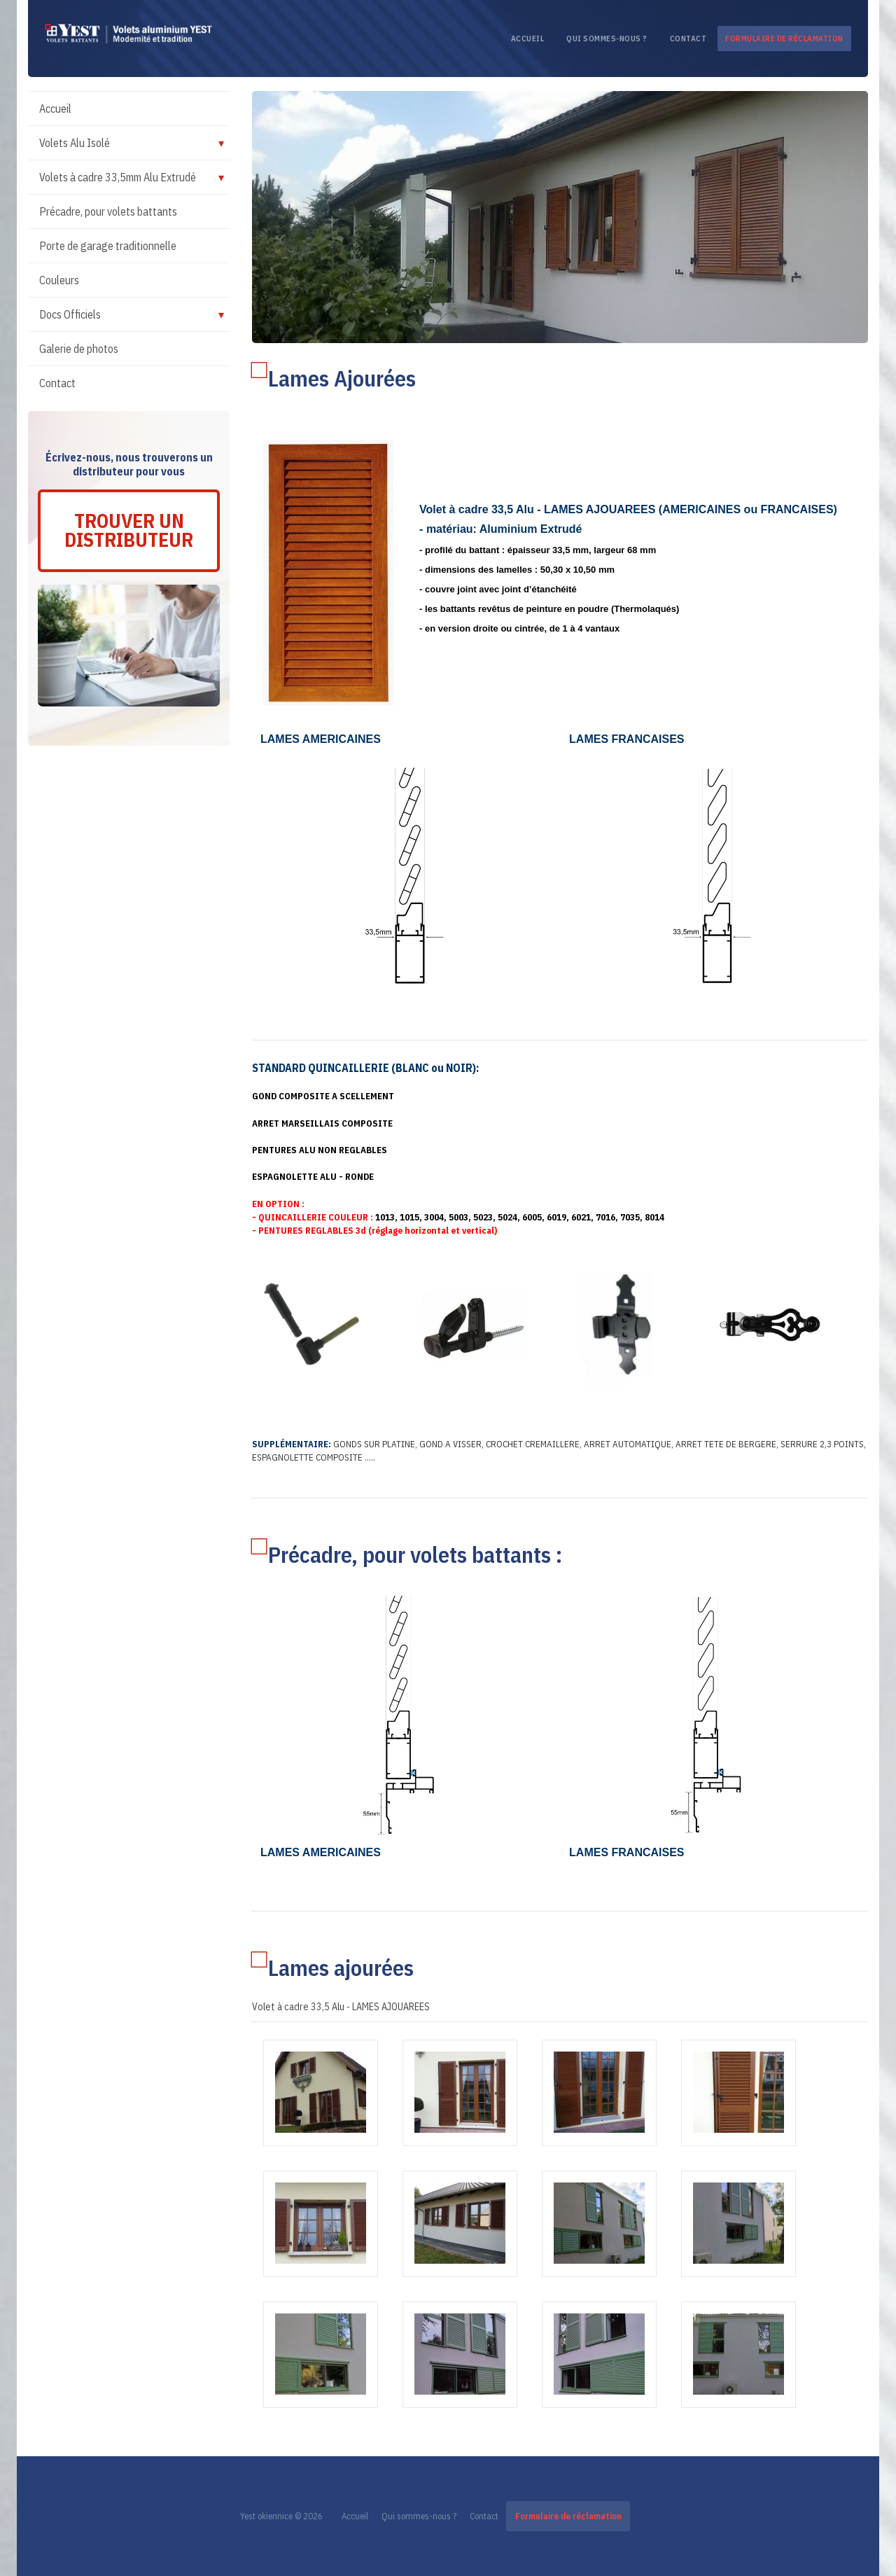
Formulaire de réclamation (784, 38)
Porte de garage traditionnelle (107, 246)
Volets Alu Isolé (74, 143)
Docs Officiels (70, 314)
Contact (688, 38)
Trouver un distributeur (129, 531)
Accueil (528, 38)
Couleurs (59, 280)
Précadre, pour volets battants (108, 211)
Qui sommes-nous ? (607, 38)
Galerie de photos (78, 349)
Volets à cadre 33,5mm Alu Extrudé (117, 177)
